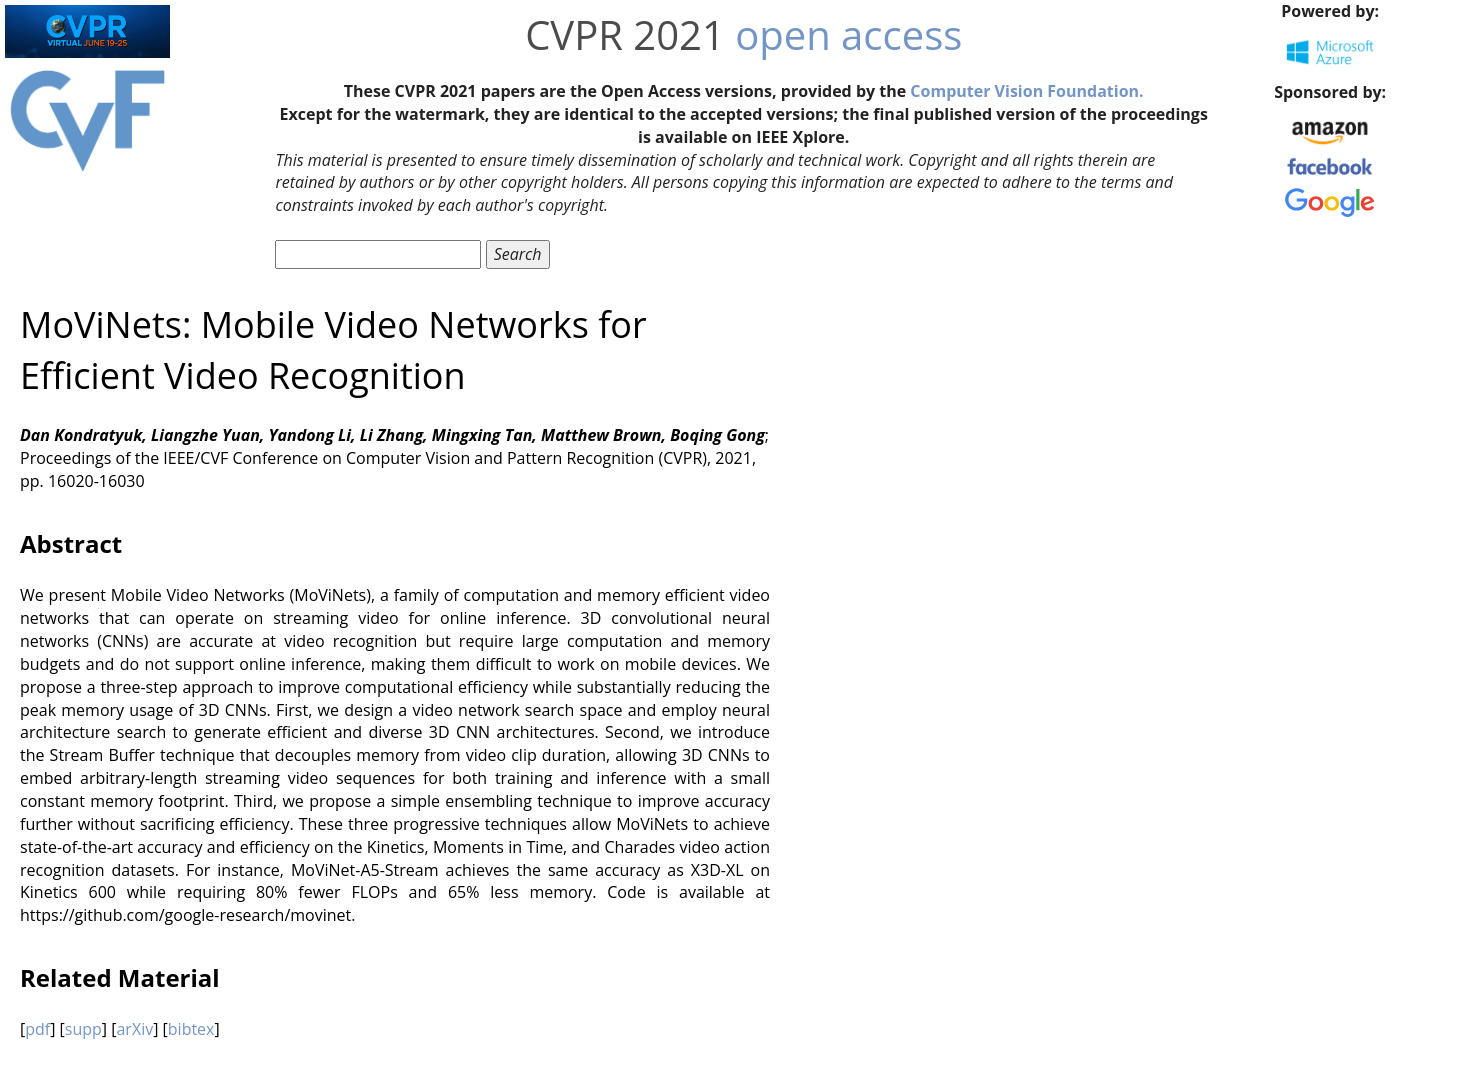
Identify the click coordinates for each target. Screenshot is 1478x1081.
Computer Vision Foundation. (1026, 91)
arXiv (134, 1029)
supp (83, 1029)
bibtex (191, 1029)
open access (848, 34)
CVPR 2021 (625, 34)
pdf (37, 1029)
